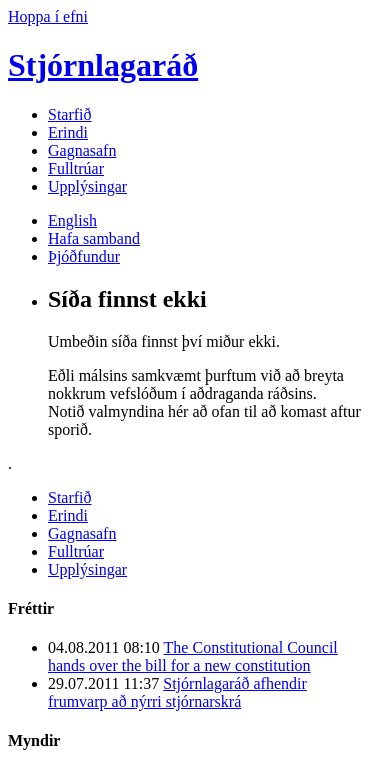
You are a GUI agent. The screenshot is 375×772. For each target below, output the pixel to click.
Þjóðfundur (84, 256)
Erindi (68, 132)
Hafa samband (94, 238)
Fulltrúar (76, 168)
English (72, 220)
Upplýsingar (87, 186)
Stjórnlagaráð (103, 65)
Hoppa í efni (48, 16)
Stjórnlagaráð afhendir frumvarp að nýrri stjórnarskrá (177, 692)
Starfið (70, 114)
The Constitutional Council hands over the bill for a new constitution (193, 656)
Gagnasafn (82, 150)
